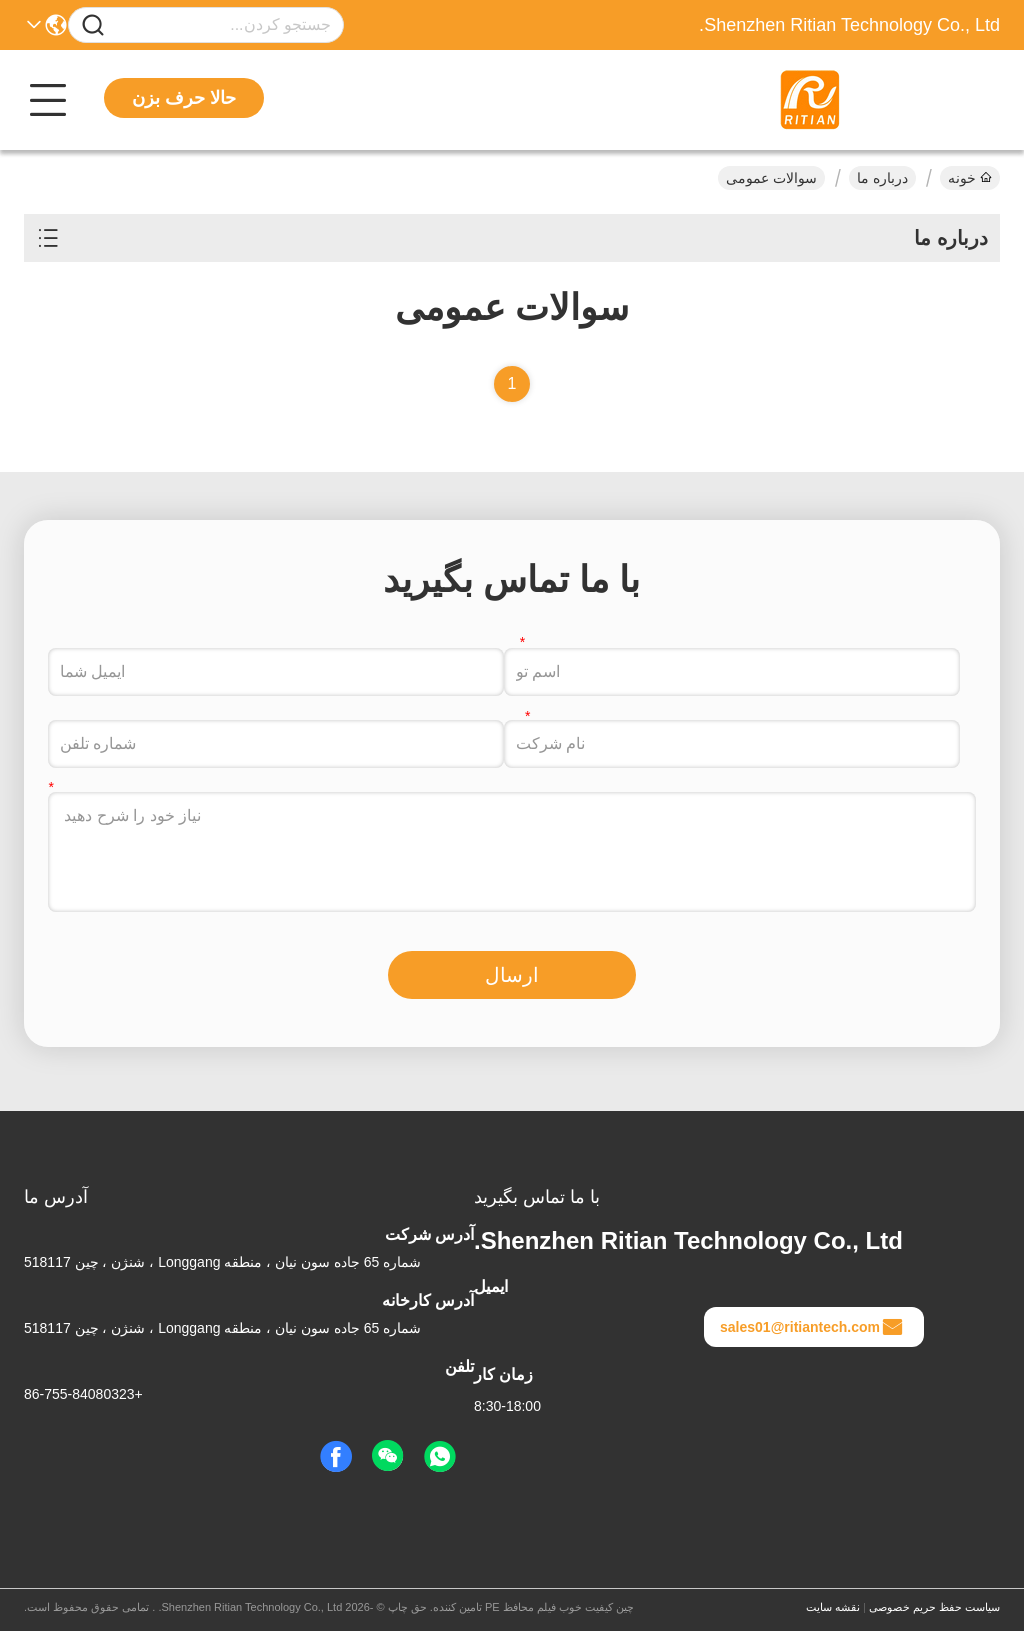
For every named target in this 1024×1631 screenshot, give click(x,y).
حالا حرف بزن (184, 98)
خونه (970, 178)
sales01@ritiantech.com (812, 1327)
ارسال (512, 975)
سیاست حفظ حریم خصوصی (934, 1607)
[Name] (93, 25)
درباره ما (882, 178)
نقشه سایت (833, 1607)
